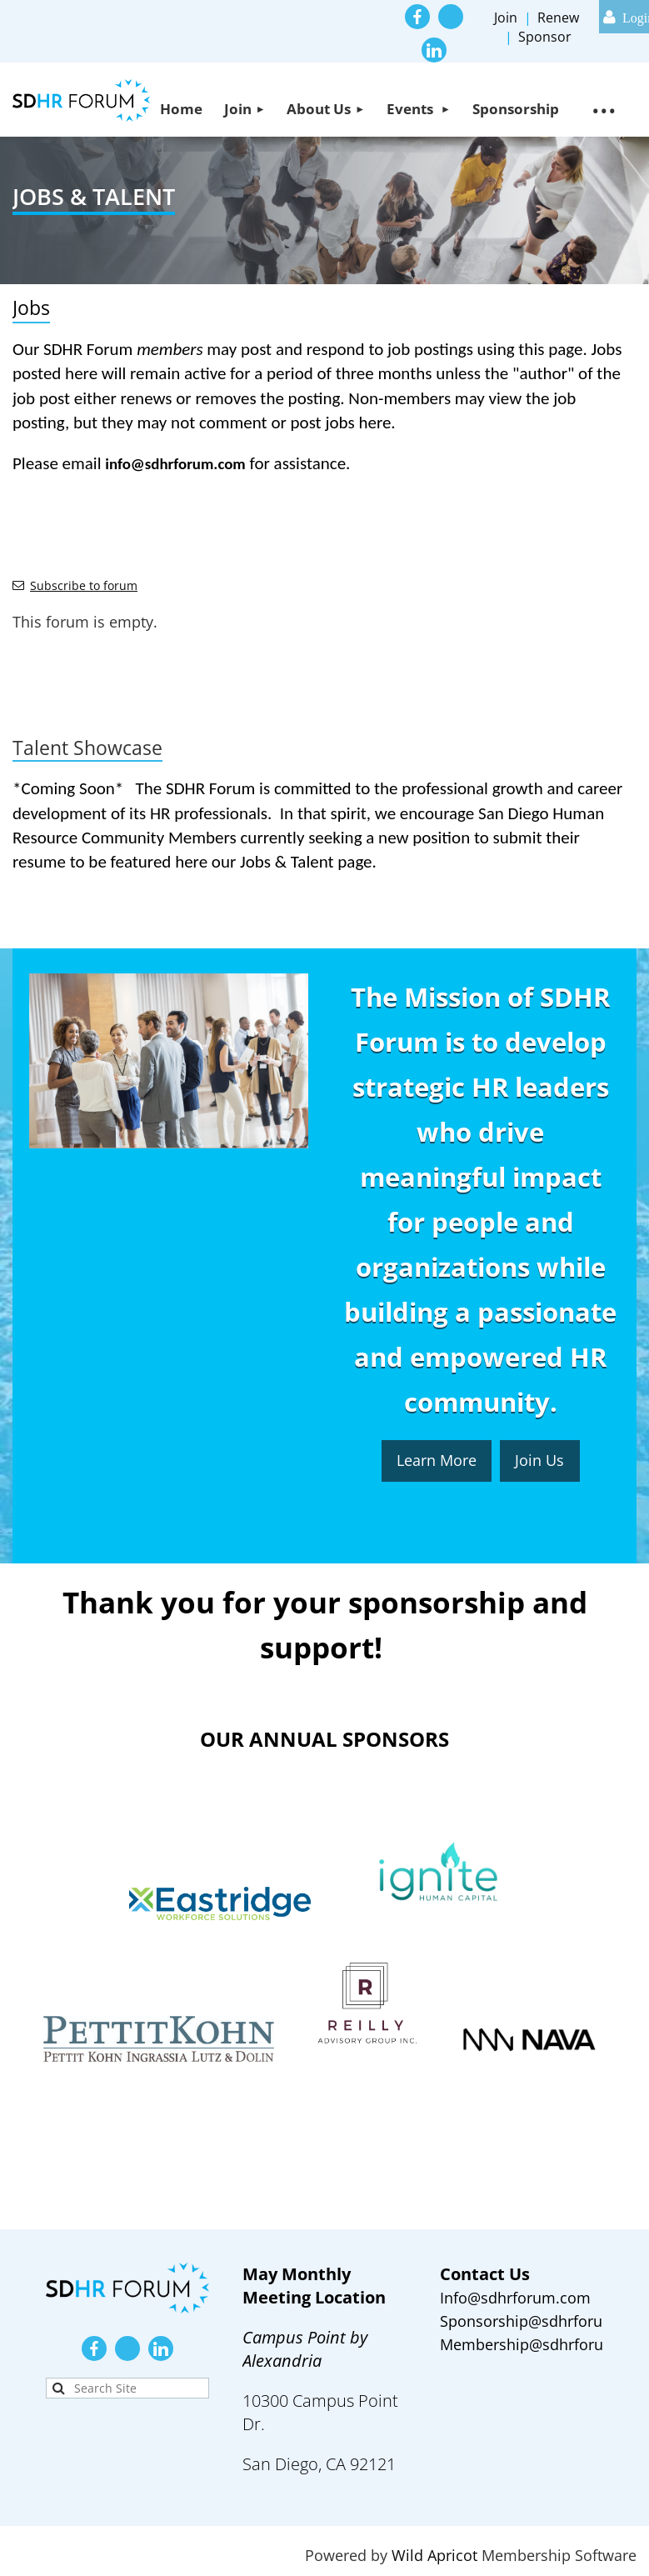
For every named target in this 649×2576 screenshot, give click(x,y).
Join (505, 17)
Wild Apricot (434, 2555)
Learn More (437, 1460)
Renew (558, 17)
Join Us (539, 1460)
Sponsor (545, 37)
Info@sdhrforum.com (515, 2298)
